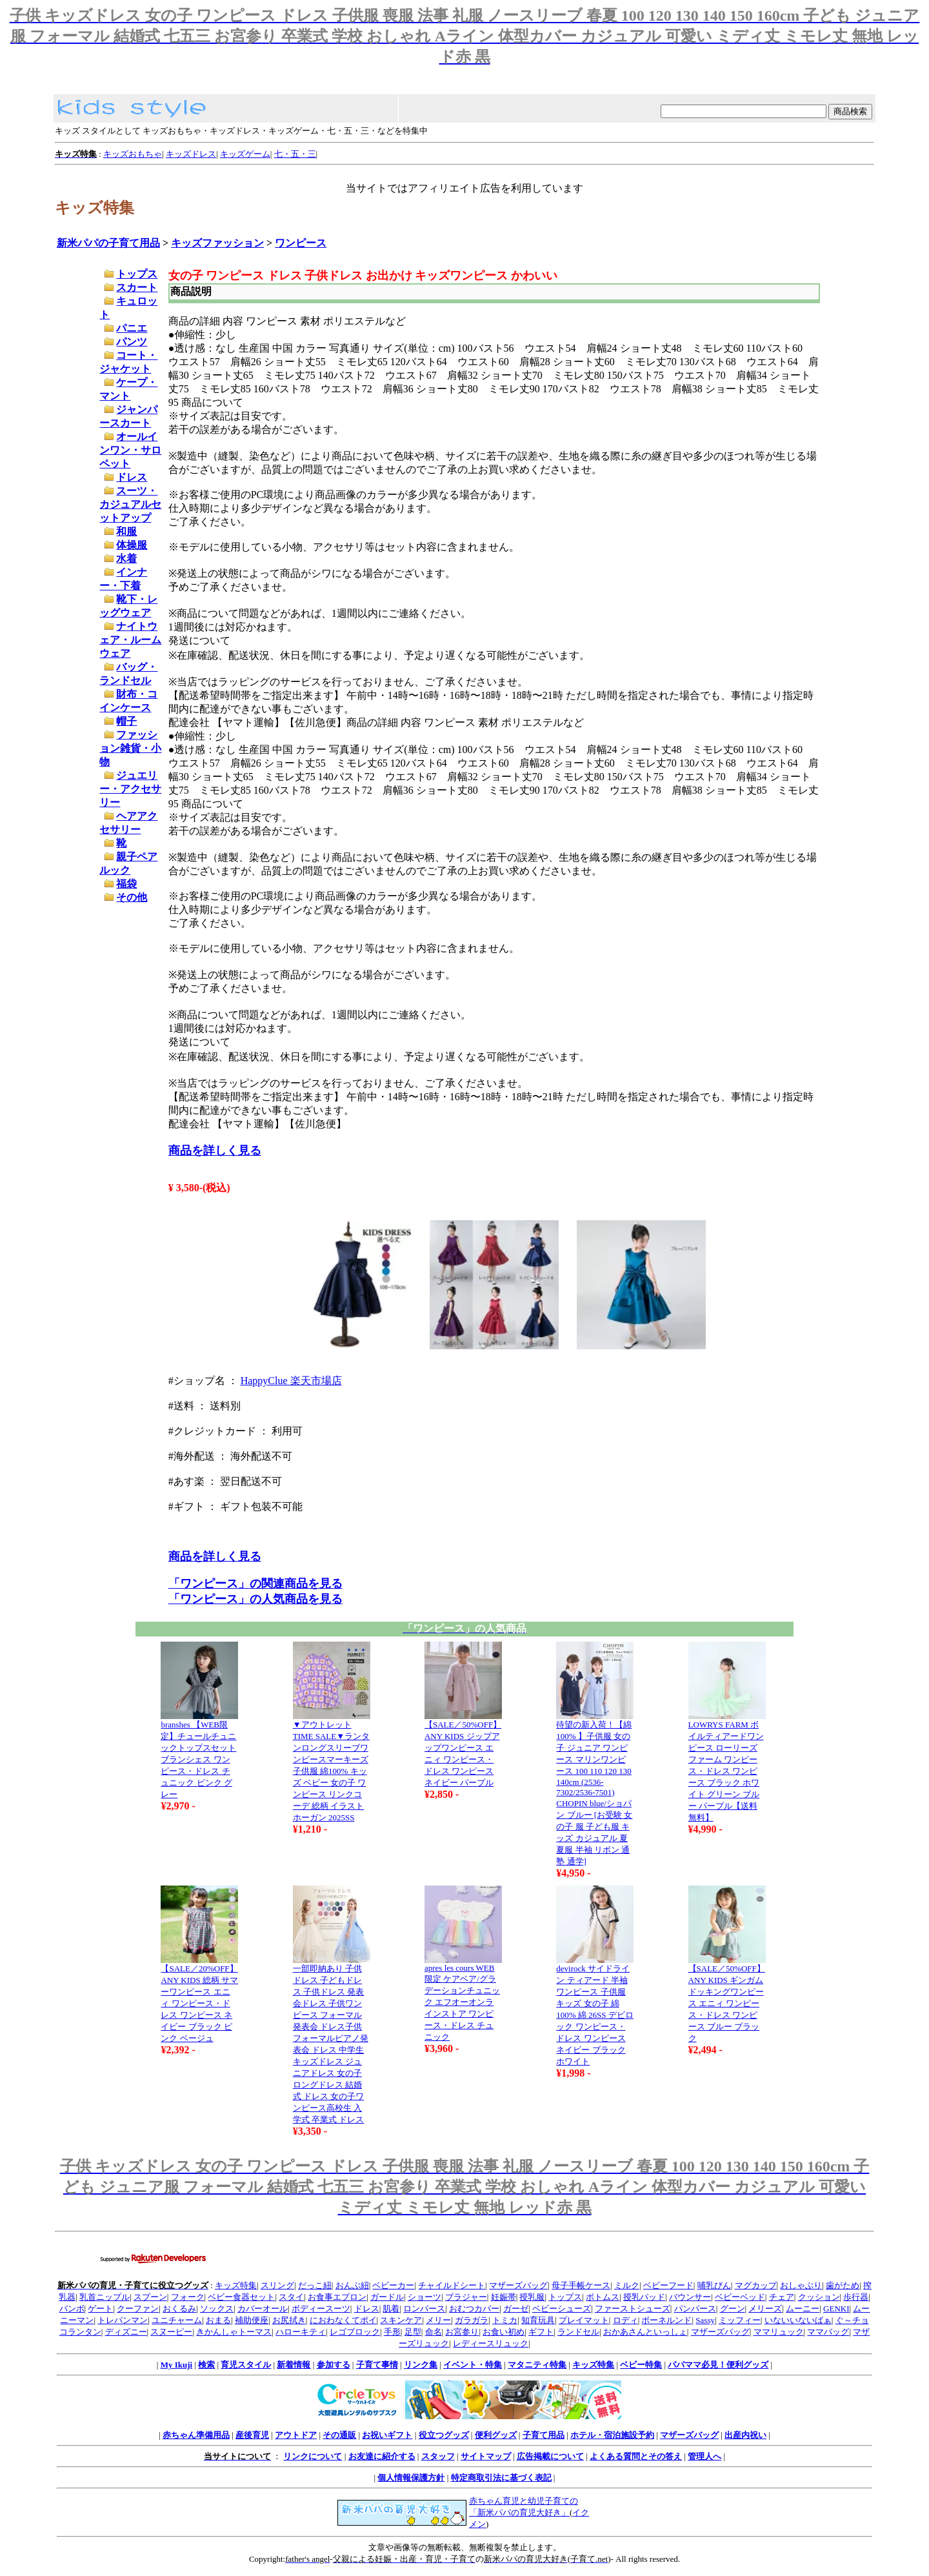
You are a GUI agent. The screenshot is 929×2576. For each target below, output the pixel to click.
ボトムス (602, 2297)
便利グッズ (496, 2435)
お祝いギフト (387, 2435)
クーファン (138, 2308)
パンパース (695, 2308)
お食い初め (503, 2332)
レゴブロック (355, 2332)
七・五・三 (295, 154)
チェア (781, 2297)
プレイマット (584, 2320)
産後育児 (252, 2435)
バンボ (72, 2308)
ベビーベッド (740, 2297)
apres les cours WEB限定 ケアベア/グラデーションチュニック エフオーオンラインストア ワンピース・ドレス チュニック (462, 2002)
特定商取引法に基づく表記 (501, 2477)
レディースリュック (490, 2343)
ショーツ (424, 2297)
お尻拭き (289, 2320)
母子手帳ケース (581, 2285)
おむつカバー (474, 2308)
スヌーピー (171, 2332)
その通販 (339, 2435)
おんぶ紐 (352, 2285)
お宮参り (462, 2332)
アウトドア (296, 2435)
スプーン (150, 2297)
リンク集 (420, 2365)
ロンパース (424, 2308)
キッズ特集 (236, 2285)
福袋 (126, 883)
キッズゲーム (245, 154)
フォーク (188, 2297)
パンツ (131, 341)
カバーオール (262, 2308)
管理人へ (704, 2456)
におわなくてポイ (343, 2320)
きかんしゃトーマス (234, 2332)
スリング (277, 2285)
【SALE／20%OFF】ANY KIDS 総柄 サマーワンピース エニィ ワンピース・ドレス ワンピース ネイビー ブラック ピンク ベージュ (199, 2003)
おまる (218, 2320)
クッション (819, 2297)
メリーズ (765, 2308)
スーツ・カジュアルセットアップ (130, 504)
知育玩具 (538, 2320)
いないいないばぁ (798, 2320)
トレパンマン (122, 2320)
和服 (126, 531)
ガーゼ (515, 2308)
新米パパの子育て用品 (108, 242)
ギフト (541, 2332)
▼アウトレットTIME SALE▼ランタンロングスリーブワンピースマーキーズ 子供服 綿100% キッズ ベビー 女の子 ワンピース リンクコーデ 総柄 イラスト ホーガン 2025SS (331, 1771)
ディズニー (126, 2332)
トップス (136, 273)
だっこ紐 (315, 2285)
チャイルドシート (451, 2285)
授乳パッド (644, 2297)
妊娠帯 (503, 2297)
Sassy (705, 2320)
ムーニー (802, 2308)
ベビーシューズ (561, 2308)
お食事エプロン (337, 2297)
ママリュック (779, 2332)
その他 (131, 897)
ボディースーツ (321, 2308)
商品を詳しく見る (214, 1150)
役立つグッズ (444, 2435)
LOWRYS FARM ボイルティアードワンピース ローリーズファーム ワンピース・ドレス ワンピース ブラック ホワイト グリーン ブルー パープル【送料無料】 (726, 1771)
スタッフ (438, 2456)
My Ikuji (176, 2365)
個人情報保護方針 (411, 2477)
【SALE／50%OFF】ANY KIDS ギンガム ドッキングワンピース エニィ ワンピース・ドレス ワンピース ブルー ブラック (726, 2003)
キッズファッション (217, 242)
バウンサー (690, 2297)
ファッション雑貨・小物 (130, 748)
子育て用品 (543, 2435)
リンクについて (312, 2456)
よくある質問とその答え (636, 2456)
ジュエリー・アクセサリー (130, 789)
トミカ (504, 2320)
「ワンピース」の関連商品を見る (255, 1583)
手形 (392, 2332)
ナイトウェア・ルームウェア (130, 640)
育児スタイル (246, 2365)
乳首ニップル (104, 2297)
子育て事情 (377, 2365)
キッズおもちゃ (132, 154)
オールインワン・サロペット (130, 450)
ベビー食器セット (241, 2297)
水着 (126, 558)
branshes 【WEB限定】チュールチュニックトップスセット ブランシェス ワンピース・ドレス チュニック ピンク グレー (198, 1759)
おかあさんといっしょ (645, 2332)
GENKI (836, 2308)
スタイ (291, 2297)
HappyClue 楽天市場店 (291, 1380)
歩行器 (855, 2297)
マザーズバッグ (518, 2285)
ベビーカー (393, 2285)
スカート (136, 287)
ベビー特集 (641, 2365)
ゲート (100, 2308)
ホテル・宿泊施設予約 (612, 2435)
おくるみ (179, 2308)
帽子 (126, 721)
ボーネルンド (666, 2320)
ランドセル (578, 2332)
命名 (433, 2332)
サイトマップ (486, 2456)
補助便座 (251, 2320)
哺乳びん (714, 2285)
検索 (206, 2365)
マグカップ (756, 2285)
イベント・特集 (472, 2365)
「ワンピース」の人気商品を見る (255, 1599)
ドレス (131, 477)
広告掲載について (550, 2456)
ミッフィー (740, 2320)
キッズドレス (191, 154)
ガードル (387, 2297)
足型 (413, 2332)
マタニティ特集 (537, 2365)
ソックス (217, 2308)
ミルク (626, 2285)
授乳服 (531, 2297)
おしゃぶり (801, 2285)
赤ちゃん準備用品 (196, 2435)
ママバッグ (828, 2332)
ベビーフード (668, 2285)
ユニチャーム (177, 2320)
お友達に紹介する (381, 2456)
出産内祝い (745, 2435)
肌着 (391, 2308)
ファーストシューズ (632, 2308)
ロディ (625, 2320)
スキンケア (401, 2320)
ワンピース (300, 242)
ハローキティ (300, 2332)
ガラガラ (471, 2320)
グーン (732, 2308)
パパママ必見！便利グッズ (718, 2365)
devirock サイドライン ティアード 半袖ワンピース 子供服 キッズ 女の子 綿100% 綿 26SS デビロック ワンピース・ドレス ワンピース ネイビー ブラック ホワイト (595, 2015)
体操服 (131, 544)
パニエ (131, 328)
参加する (333, 2365)
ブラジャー (466, 2297)
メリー (438, 2320)
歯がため (842, 2285)
